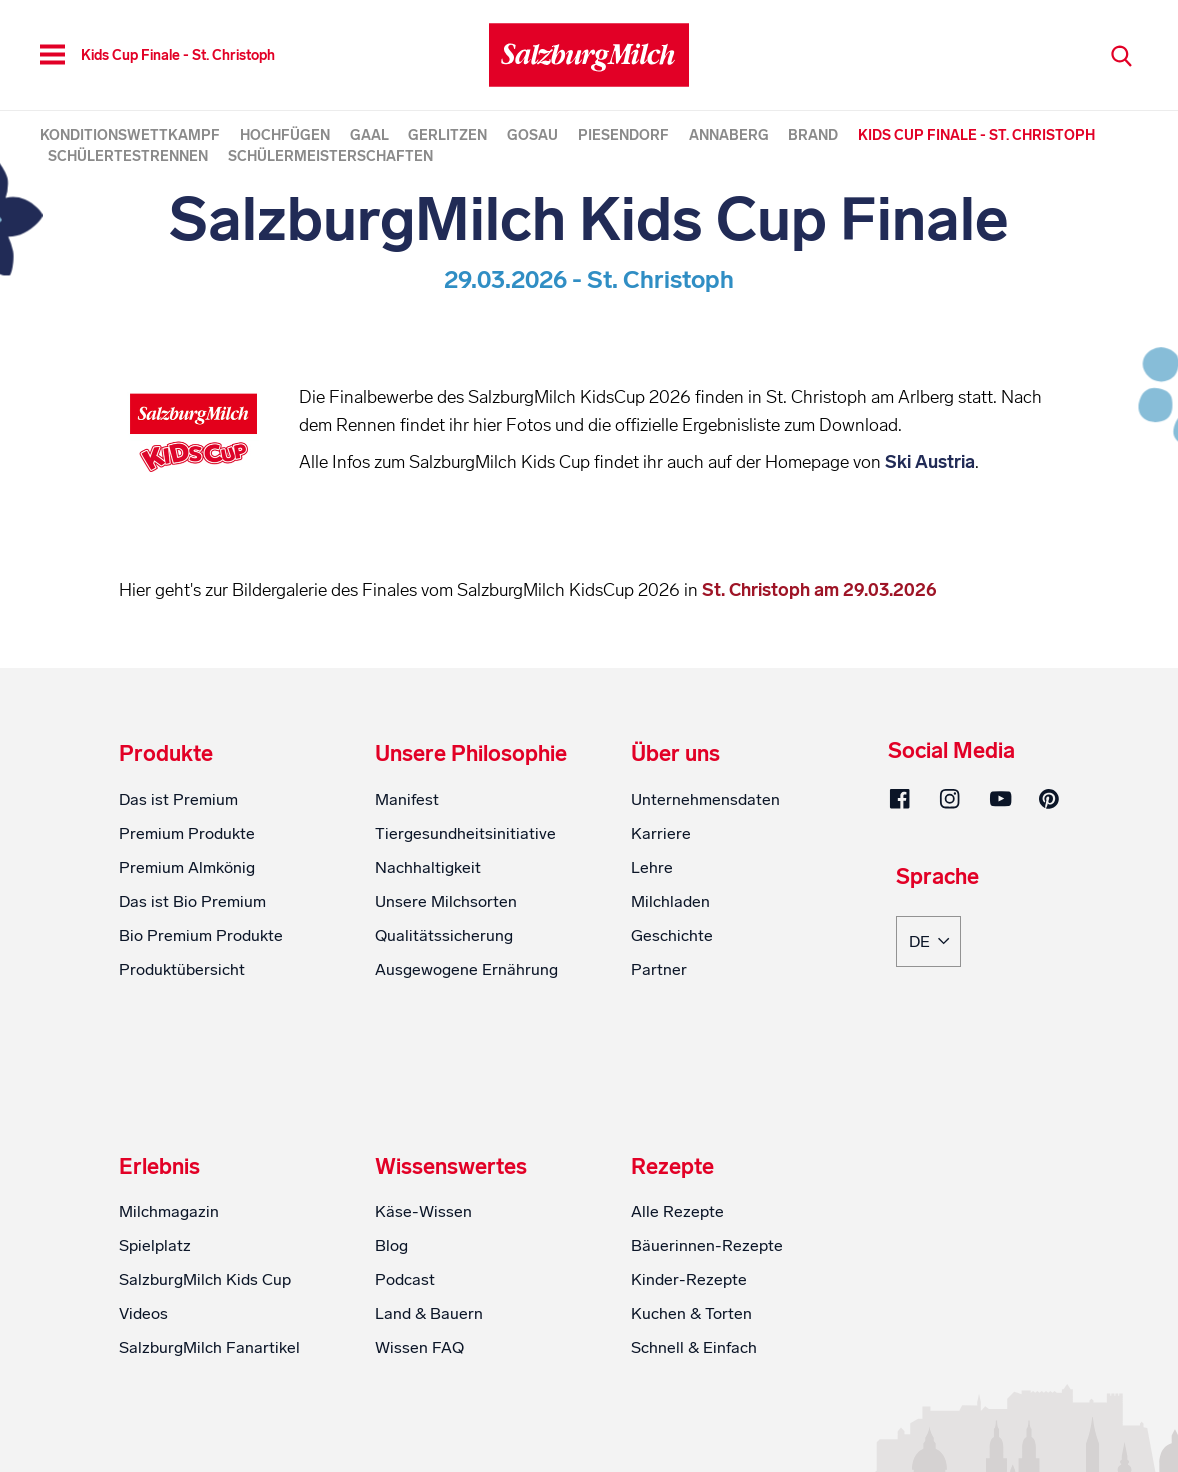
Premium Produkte (187, 919)
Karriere (661, 919)
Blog (391, 1332)
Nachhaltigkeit (428, 953)
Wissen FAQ (419, 1434)
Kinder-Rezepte (689, 1366)
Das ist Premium (178, 885)
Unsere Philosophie (471, 841)
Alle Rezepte (677, 1298)
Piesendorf (623, 135)
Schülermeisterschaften (330, 156)
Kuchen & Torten (691, 1400)
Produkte (166, 841)
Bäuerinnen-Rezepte (707, 1332)
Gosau (532, 135)
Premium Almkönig (187, 953)
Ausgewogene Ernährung (466, 1055)
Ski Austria (494, 518)
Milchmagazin (169, 1298)
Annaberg (729, 135)
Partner (659, 1055)
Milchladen (670, 987)
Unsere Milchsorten (446, 987)
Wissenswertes (451, 1253)
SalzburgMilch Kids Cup (205, 1366)
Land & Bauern (429, 1400)
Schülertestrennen (128, 156)
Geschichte (672, 1021)
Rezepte (672, 1253)
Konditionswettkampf (130, 135)
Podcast (405, 1366)
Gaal (369, 135)
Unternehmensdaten (705, 885)
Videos (143, 1400)
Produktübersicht (182, 1055)
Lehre (652, 953)
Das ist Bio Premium (192, 987)
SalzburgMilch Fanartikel (209, 1434)
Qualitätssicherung (444, 1021)
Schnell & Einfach (694, 1434)
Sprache (937, 964)
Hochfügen (285, 135)
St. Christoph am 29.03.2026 (817, 676)
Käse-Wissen (423, 1298)
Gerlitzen (447, 135)
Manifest (407, 885)
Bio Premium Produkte (201, 1021)
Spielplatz (155, 1332)
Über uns (675, 841)
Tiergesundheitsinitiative (465, 919)
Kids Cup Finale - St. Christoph (976, 135)
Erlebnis (159, 1253)
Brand (813, 135)
